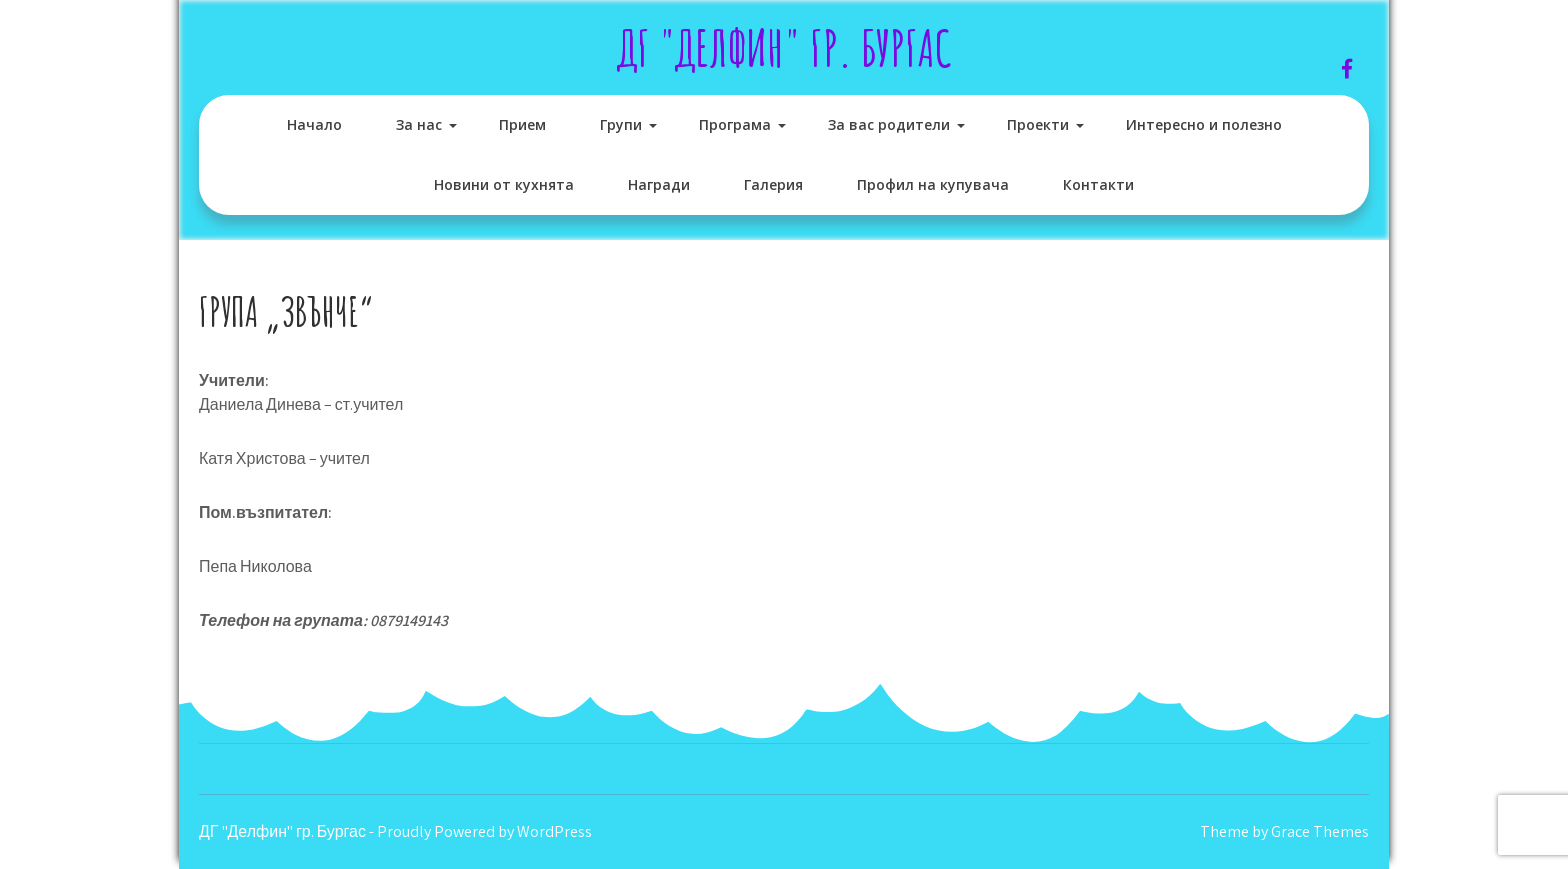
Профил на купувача (933, 184)
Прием (522, 124)
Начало (314, 124)
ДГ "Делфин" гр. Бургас (784, 47)
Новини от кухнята (504, 184)
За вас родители (889, 124)
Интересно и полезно (1204, 124)
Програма (735, 124)
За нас (419, 124)
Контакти (1098, 184)
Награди (659, 184)
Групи (621, 124)
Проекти (1038, 124)
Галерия (773, 184)
